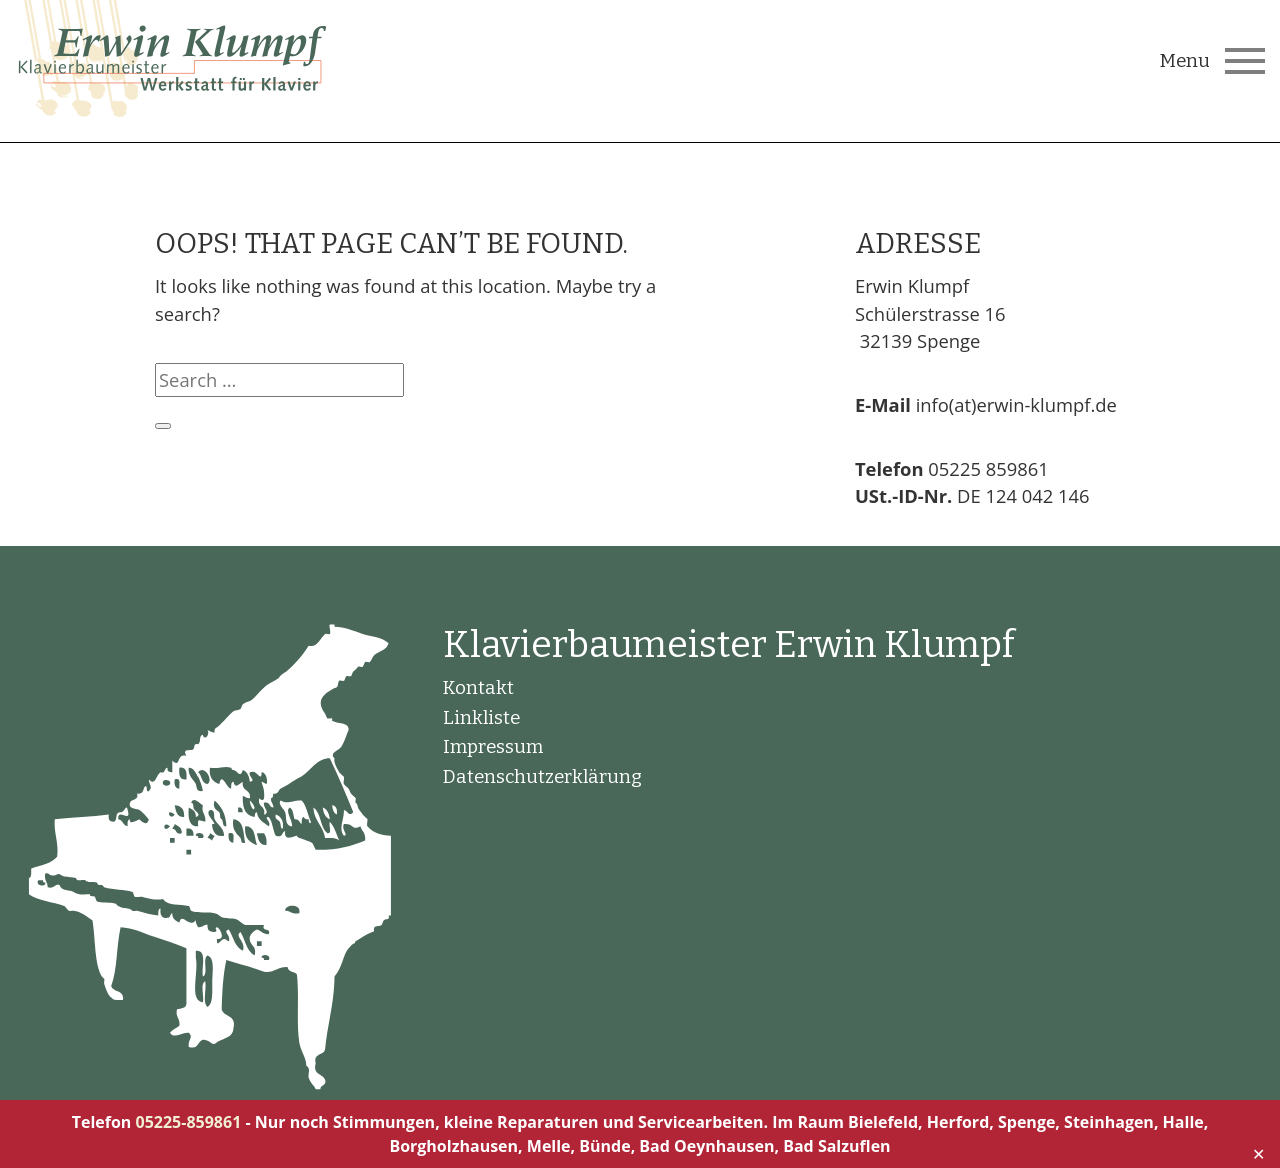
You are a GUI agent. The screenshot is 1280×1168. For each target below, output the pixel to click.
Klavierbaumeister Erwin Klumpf (729, 645)
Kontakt (478, 688)
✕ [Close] (1258, 1154)
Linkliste (481, 718)
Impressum (493, 747)
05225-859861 (189, 1122)
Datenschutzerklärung (542, 777)
